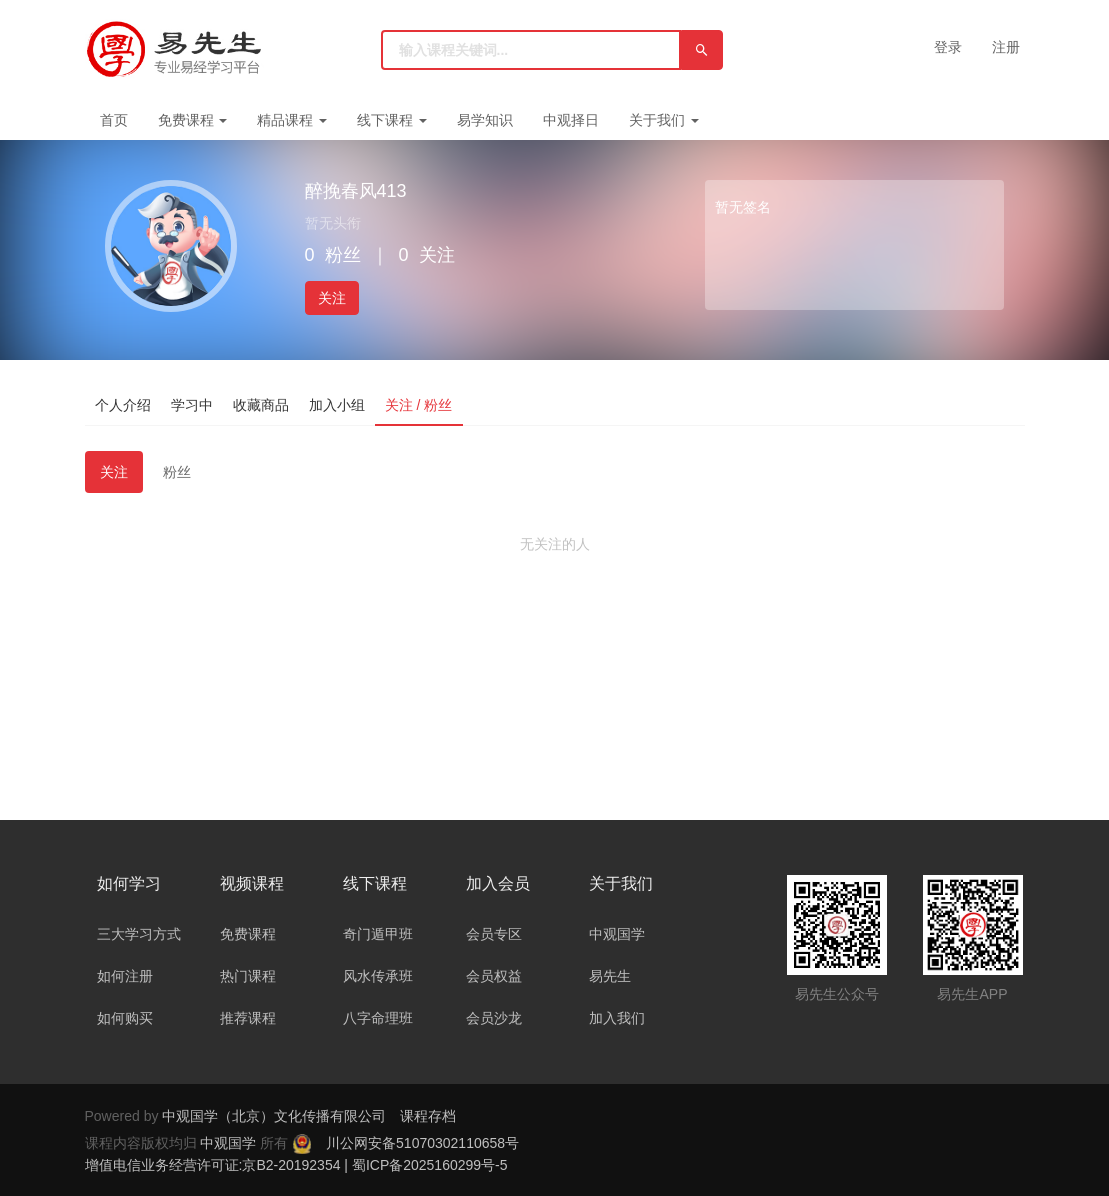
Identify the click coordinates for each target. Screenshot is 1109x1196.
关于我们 (664, 120)
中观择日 (571, 120)
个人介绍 (123, 405)
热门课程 (248, 976)
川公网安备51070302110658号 (422, 1143)
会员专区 (494, 934)
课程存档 (428, 1116)
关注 (332, 298)
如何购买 (125, 1018)
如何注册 (125, 976)
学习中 (192, 405)
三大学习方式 (139, 934)
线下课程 (392, 120)
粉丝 (177, 472)
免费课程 (193, 120)
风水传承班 (378, 976)
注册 (1006, 47)
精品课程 (292, 120)
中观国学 (617, 934)
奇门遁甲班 (378, 934)
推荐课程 (248, 1018)
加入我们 (617, 1018)
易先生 (610, 976)
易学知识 (485, 120)
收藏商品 (261, 405)
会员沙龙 (494, 1018)
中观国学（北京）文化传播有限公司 (274, 1116)
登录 (948, 47)
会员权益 (494, 976)
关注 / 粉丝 (419, 405)
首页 (114, 120)
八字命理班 (378, 1018)
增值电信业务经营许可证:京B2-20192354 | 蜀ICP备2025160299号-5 (296, 1165)
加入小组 (337, 405)
